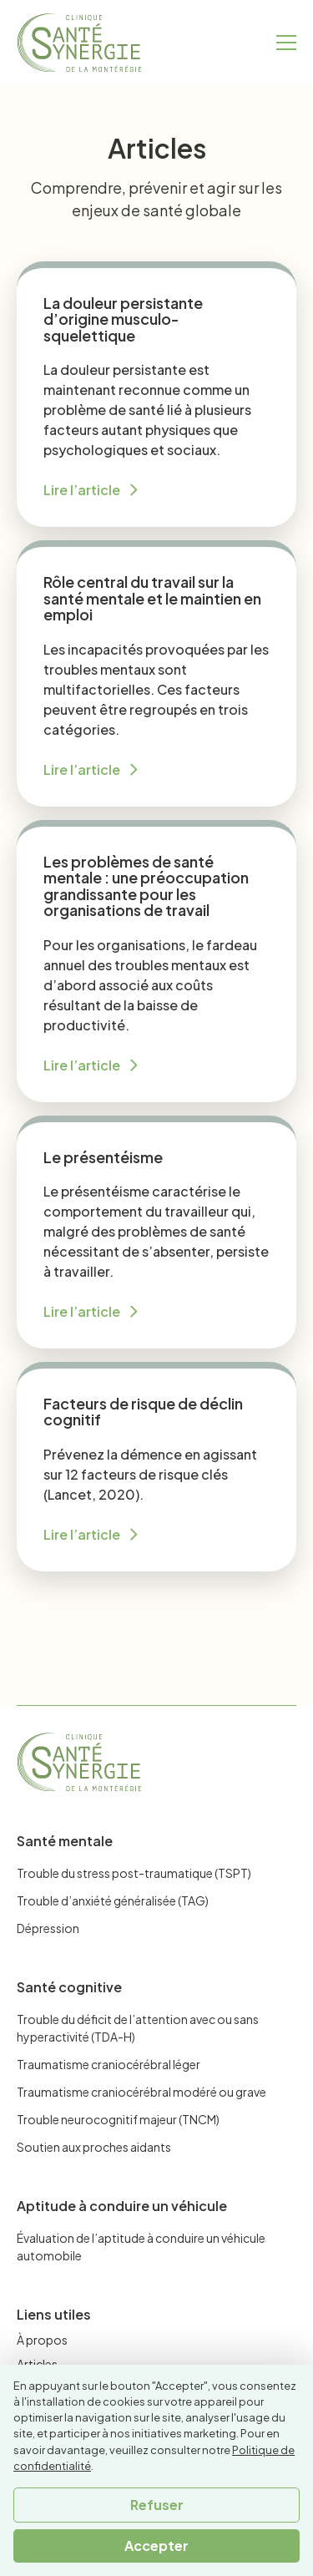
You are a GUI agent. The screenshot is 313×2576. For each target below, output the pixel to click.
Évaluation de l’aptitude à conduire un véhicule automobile (141, 2246)
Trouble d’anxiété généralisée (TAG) (113, 1900)
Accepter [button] (156, 2545)
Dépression (48, 1928)
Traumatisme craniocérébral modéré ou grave (141, 2091)
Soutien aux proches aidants (94, 2146)
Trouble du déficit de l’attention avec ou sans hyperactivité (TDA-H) (138, 2028)
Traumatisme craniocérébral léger (108, 2064)
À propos (42, 2339)
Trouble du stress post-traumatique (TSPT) (134, 1872)
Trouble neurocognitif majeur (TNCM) (118, 2119)
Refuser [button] (157, 2504)
